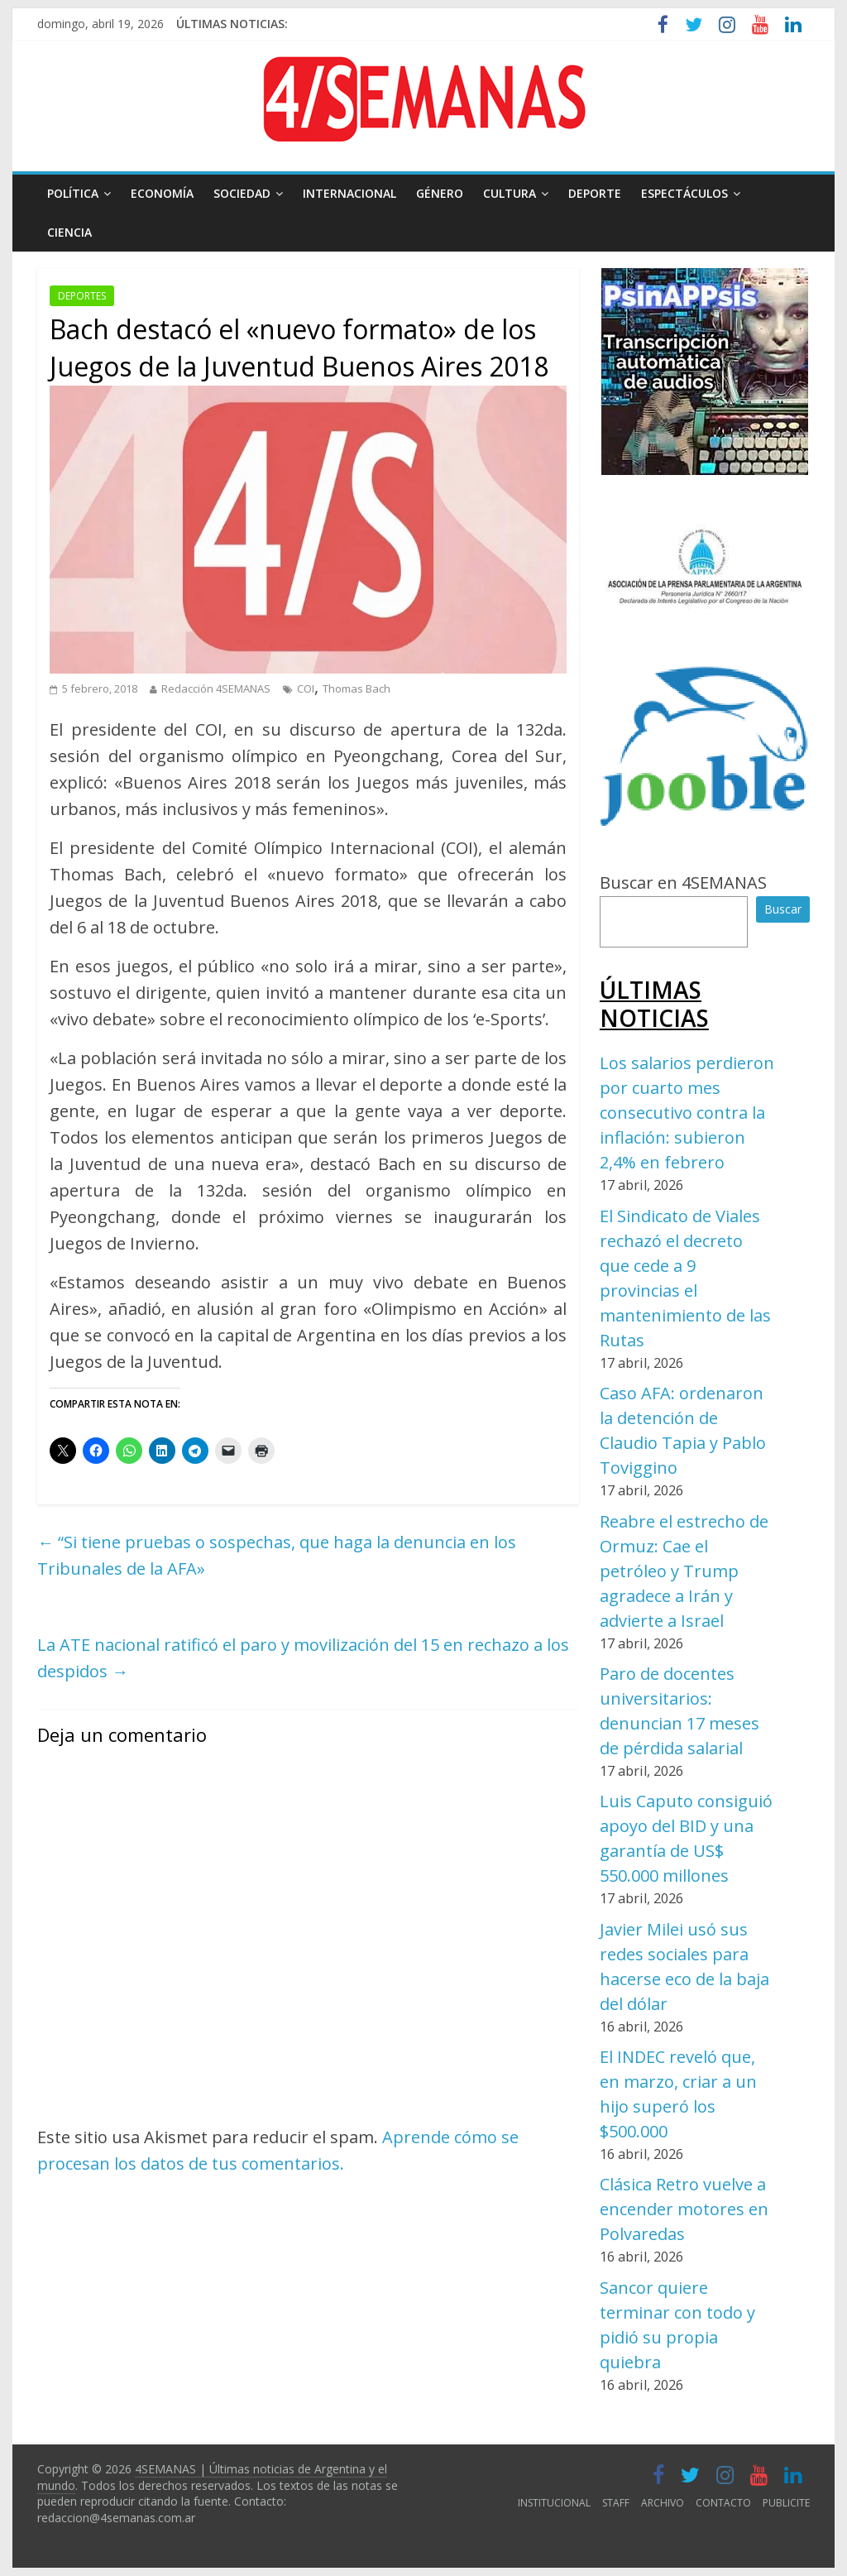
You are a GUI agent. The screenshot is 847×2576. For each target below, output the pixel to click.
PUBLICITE (786, 2503)
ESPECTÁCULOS (684, 193)
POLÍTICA (72, 193)
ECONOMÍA (162, 193)
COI (305, 688)
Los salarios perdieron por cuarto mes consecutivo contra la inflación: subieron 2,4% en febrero (687, 1112)
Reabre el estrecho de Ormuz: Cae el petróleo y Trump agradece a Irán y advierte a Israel (684, 1571)
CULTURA (509, 193)
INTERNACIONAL (349, 193)
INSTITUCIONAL (554, 2503)
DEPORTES (82, 296)
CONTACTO (723, 2503)
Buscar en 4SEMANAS (683, 882)
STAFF (615, 2503)
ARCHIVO (662, 2503)
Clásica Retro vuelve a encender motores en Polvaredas (684, 2209)
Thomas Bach (356, 688)
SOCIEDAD (241, 193)
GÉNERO (439, 193)
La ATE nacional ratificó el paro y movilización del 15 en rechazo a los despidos (303, 1657)
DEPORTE (594, 193)
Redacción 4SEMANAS (215, 688)
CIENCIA (69, 232)
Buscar (783, 909)
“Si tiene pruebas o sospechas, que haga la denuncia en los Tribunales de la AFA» (276, 1555)
